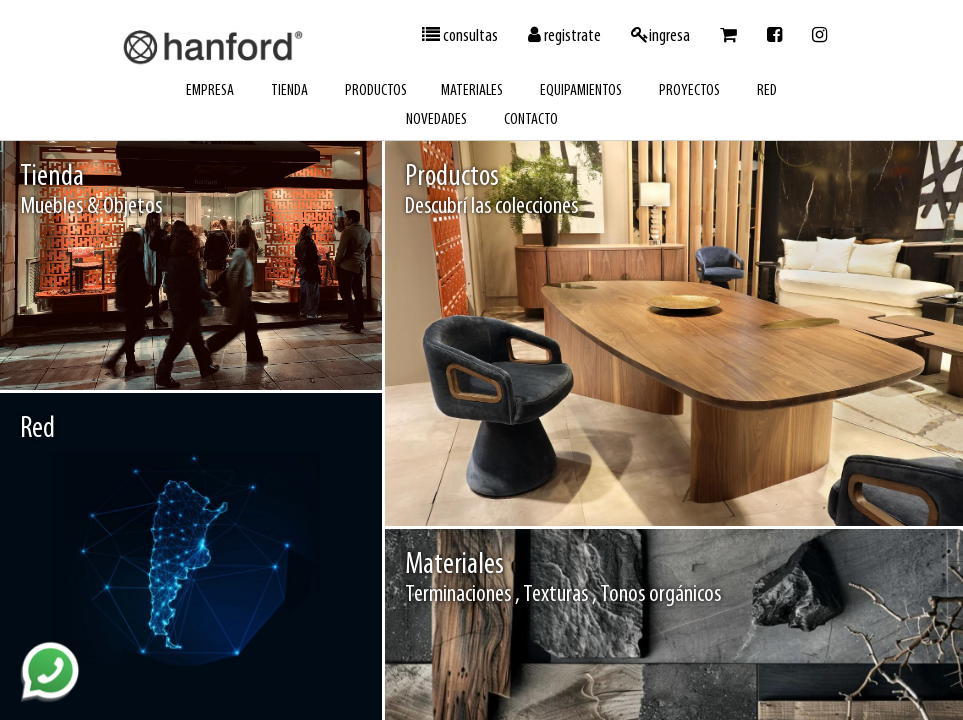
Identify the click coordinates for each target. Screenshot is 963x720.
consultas (460, 36)
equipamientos (581, 91)
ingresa (660, 36)
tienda (289, 91)
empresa (210, 91)
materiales (472, 91)
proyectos (689, 91)
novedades (436, 120)
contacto (531, 120)
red (767, 91)
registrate (564, 36)
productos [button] (376, 91)
